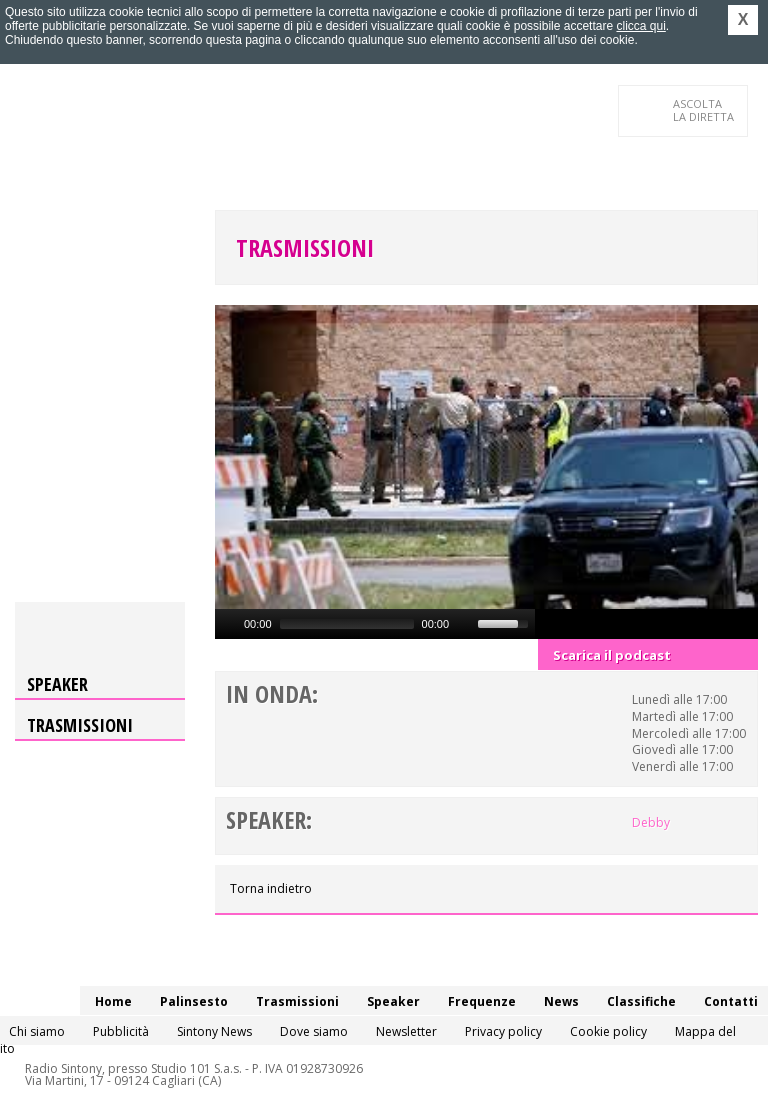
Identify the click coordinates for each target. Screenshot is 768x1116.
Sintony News (214, 1031)
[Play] (228, 624)
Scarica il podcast (612, 655)
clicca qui (640, 26)
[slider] (347, 624)
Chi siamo (37, 1031)
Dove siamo (314, 1031)
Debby (651, 822)
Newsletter (406, 1031)
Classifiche (641, 1001)
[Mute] (465, 624)
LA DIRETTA (704, 110)
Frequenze (482, 1001)
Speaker (57, 684)
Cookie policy (608, 1031)
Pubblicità (121, 1031)
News (561, 1001)
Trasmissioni (305, 247)
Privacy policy (503, 1031)
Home (113, 1001)
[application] (375, 624)
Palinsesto (194, 1001)
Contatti (731, 1001)
